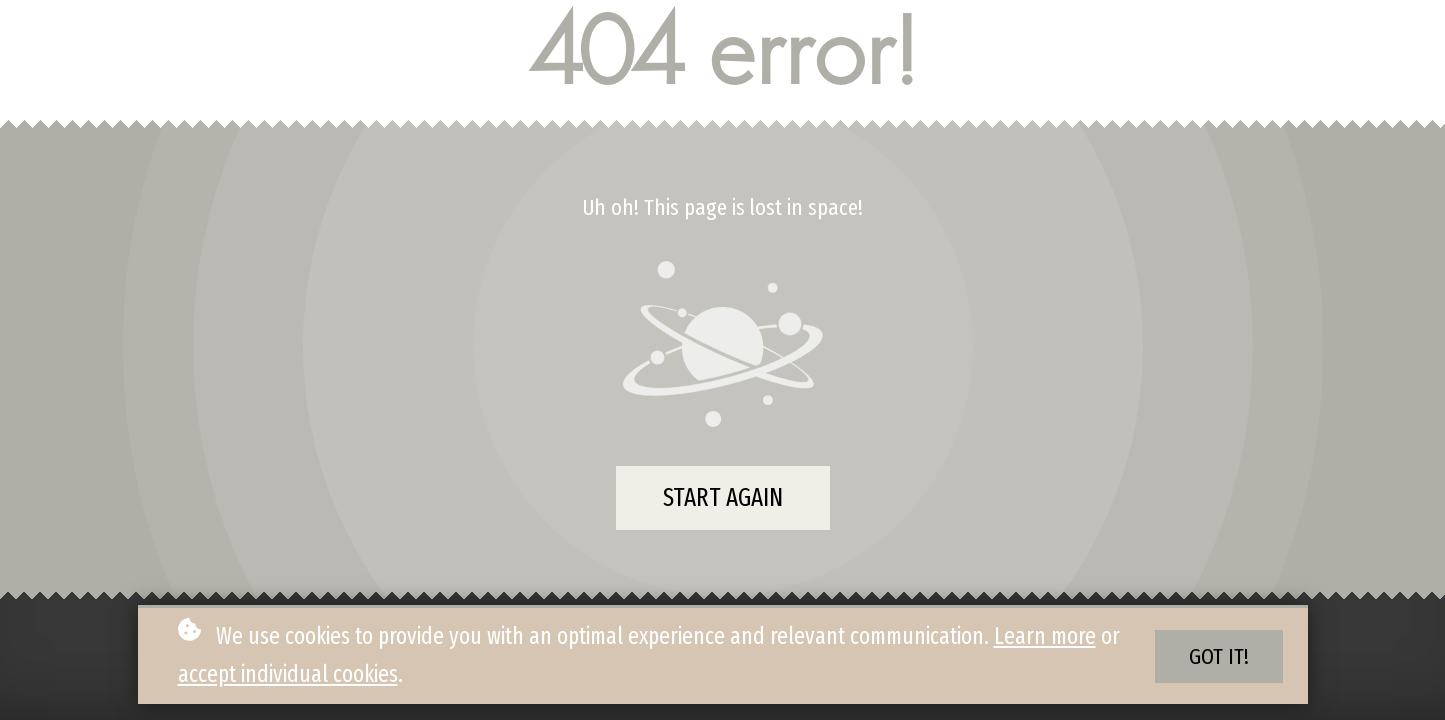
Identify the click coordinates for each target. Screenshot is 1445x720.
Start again (723, 498)
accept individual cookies (288, 674)
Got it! (1219, 656)
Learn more (1045, 636)
